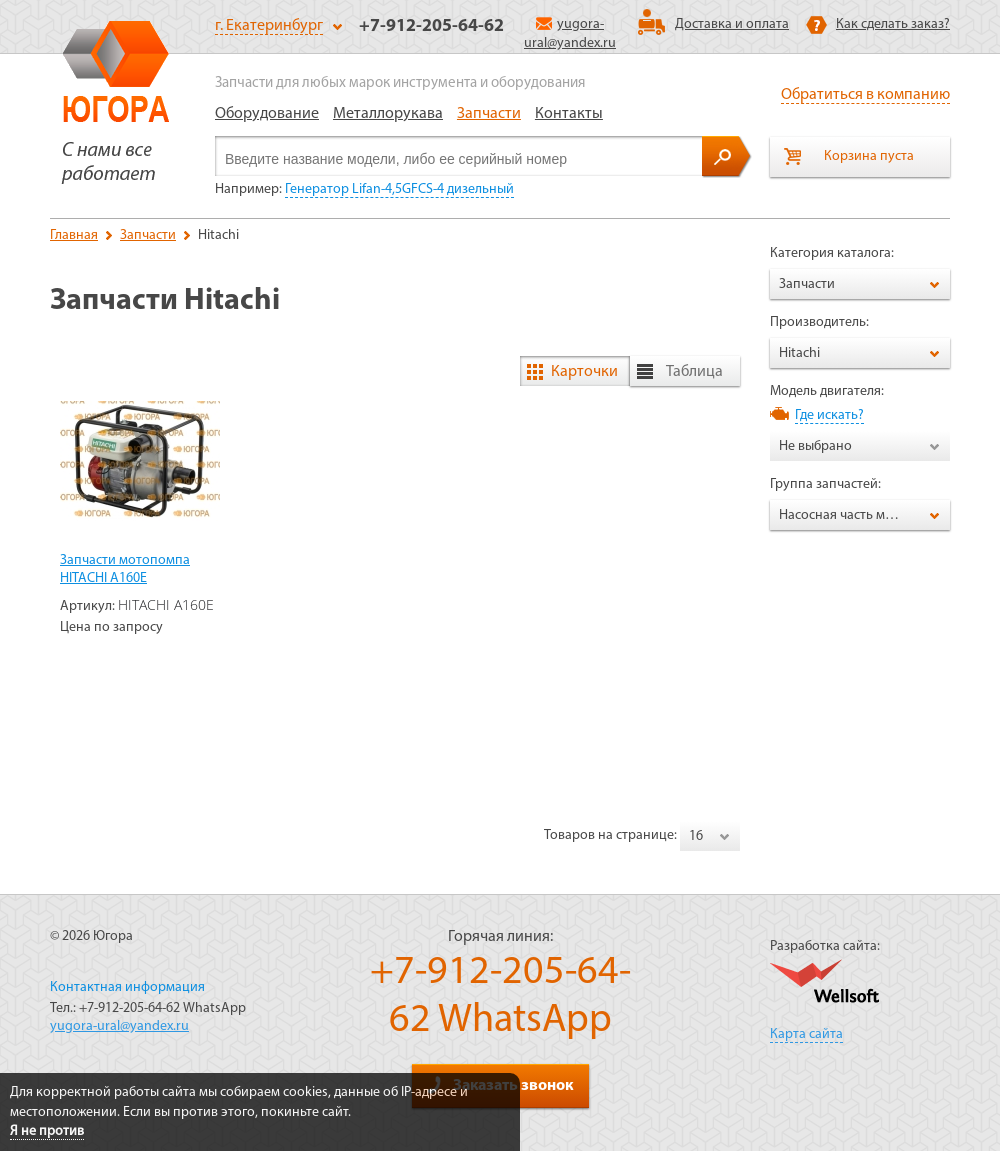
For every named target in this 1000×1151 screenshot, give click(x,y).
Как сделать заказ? (893, 24)
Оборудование (267, 114)
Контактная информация (127, 987)
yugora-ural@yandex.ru (119, 1026)
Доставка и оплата (732, 24)
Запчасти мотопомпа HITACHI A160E (125, 569)
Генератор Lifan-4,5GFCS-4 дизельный (399, 189)
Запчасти (489, 114)
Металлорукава (388, 114)
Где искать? (829, 415)
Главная (74, 235)
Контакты (569, 114)
